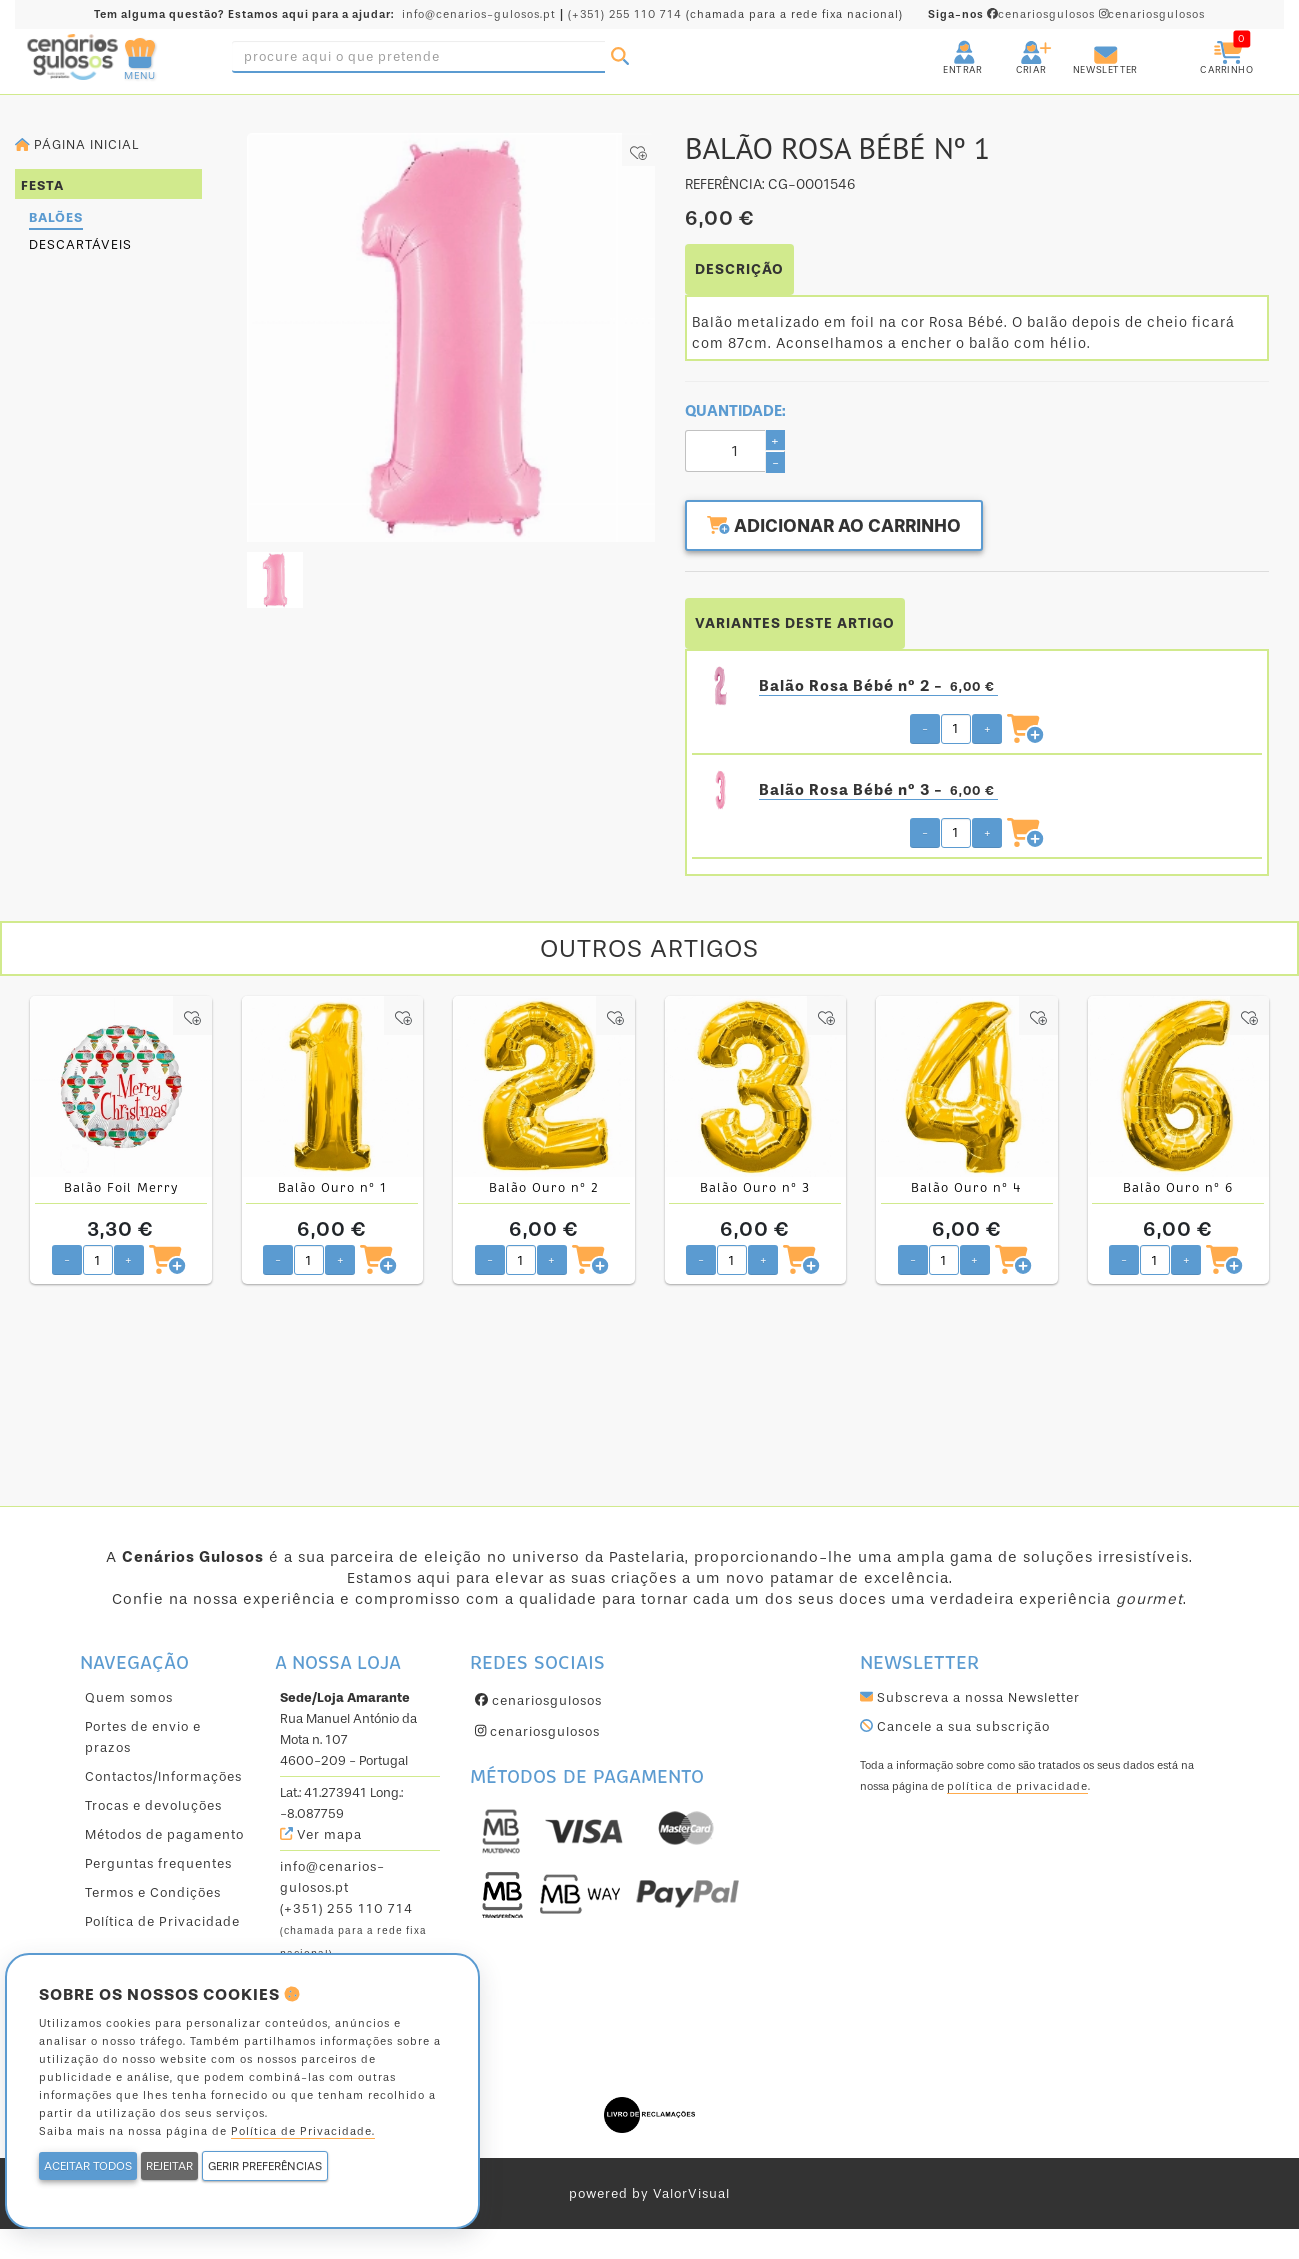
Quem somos (129, 1697)
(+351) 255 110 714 (625, 14)
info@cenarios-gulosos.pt (479, 14)
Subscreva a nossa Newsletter (970, 1697)
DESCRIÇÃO (739, 269)
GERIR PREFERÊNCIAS (265, 2166)
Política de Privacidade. (303, 2131)
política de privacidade (1017, 1786)
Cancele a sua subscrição (955, 1726)
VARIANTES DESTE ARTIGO (795, 623)
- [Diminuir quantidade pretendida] (925, 728)
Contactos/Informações (163, 1776)
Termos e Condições (153, 1892)
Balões (56, 217)
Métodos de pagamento (164, 1834)
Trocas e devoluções (153, 1805)
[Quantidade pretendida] (956, 729)
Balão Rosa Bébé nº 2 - (878, 686)
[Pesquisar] (620, 57)
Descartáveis (80, 244)
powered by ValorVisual (649, 2193)
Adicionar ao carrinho (834, 526)
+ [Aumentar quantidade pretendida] (987, 728)
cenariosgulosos (1013, 14)
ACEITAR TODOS (88, 2166)
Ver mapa (321, 1834)
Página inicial (77, 144)
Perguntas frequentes (158, 1863)
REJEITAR (169, 2166)
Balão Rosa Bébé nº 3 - (878, 790)
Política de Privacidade (162, 1921)
